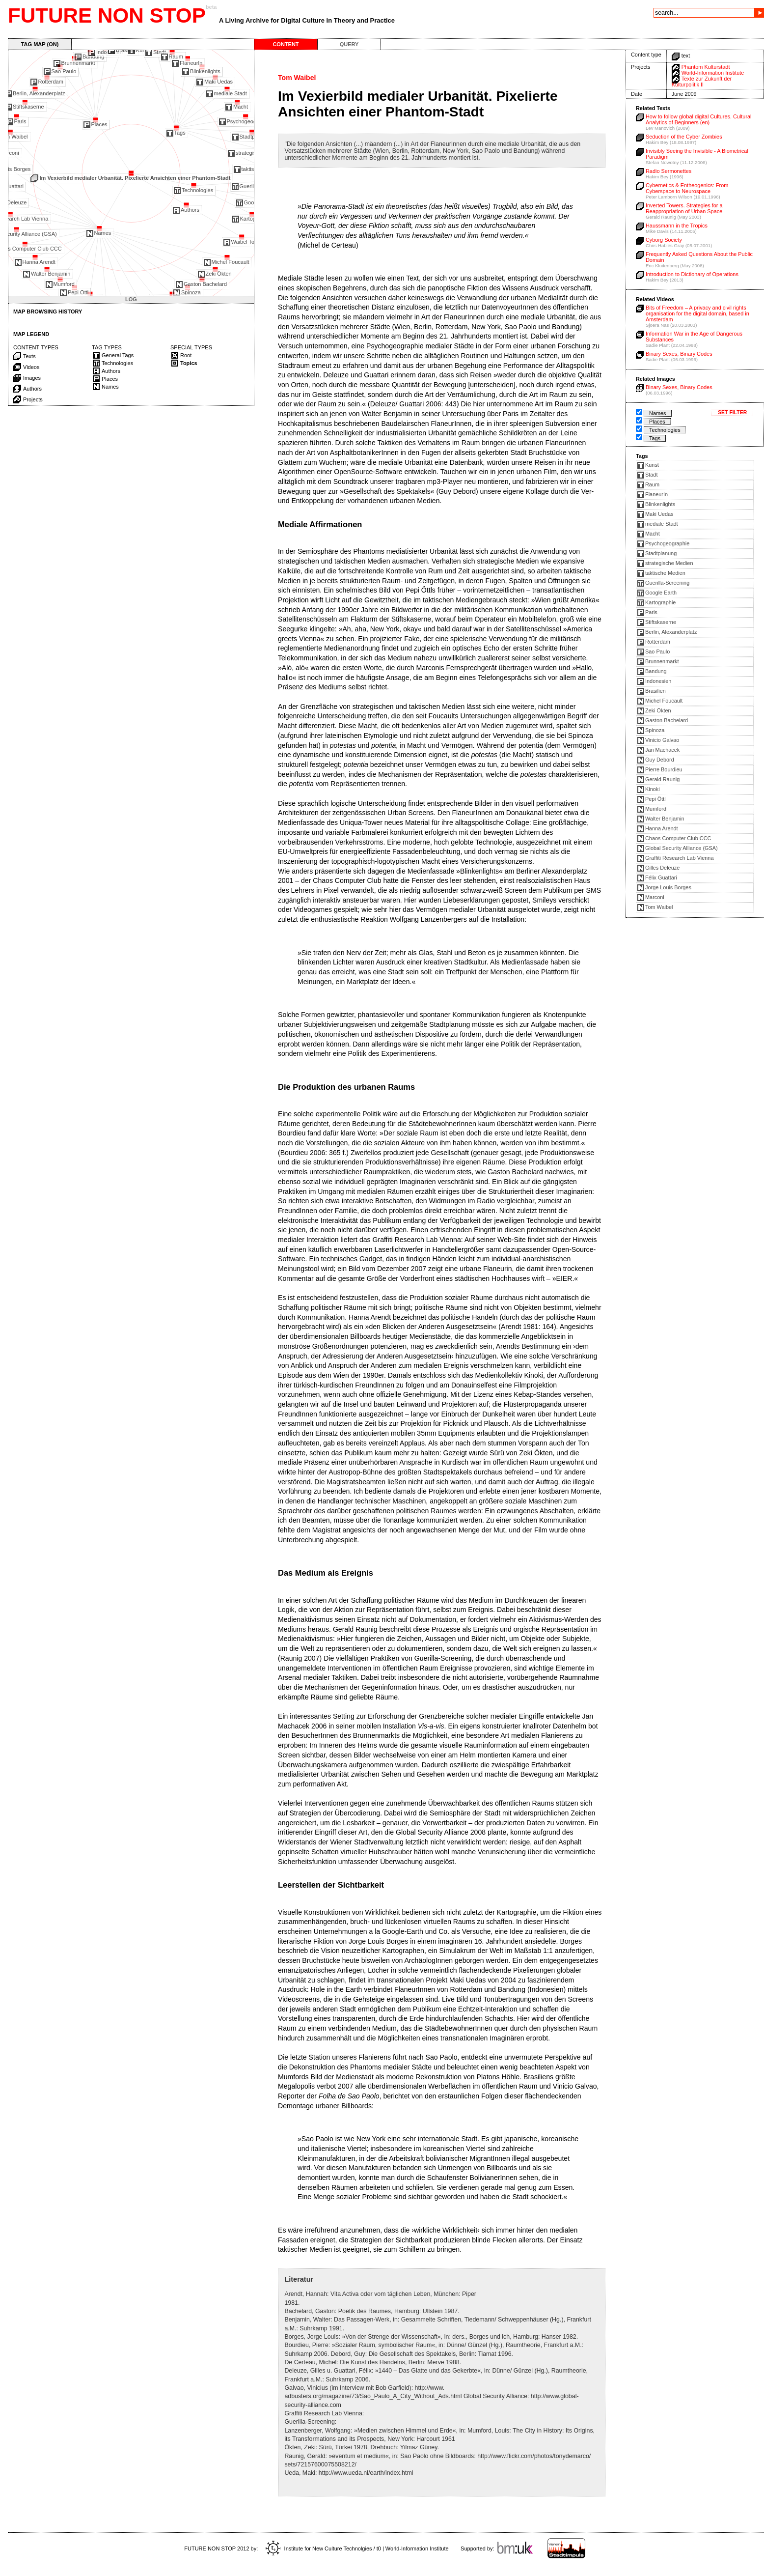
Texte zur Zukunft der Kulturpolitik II (702, 81)
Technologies (665, 430)
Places (657, 422)
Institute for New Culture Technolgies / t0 (323, 2548)
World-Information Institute (713, 73)
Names (657, 413)
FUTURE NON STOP (107, 15)
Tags (654, 438)
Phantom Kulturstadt (706, 67)
